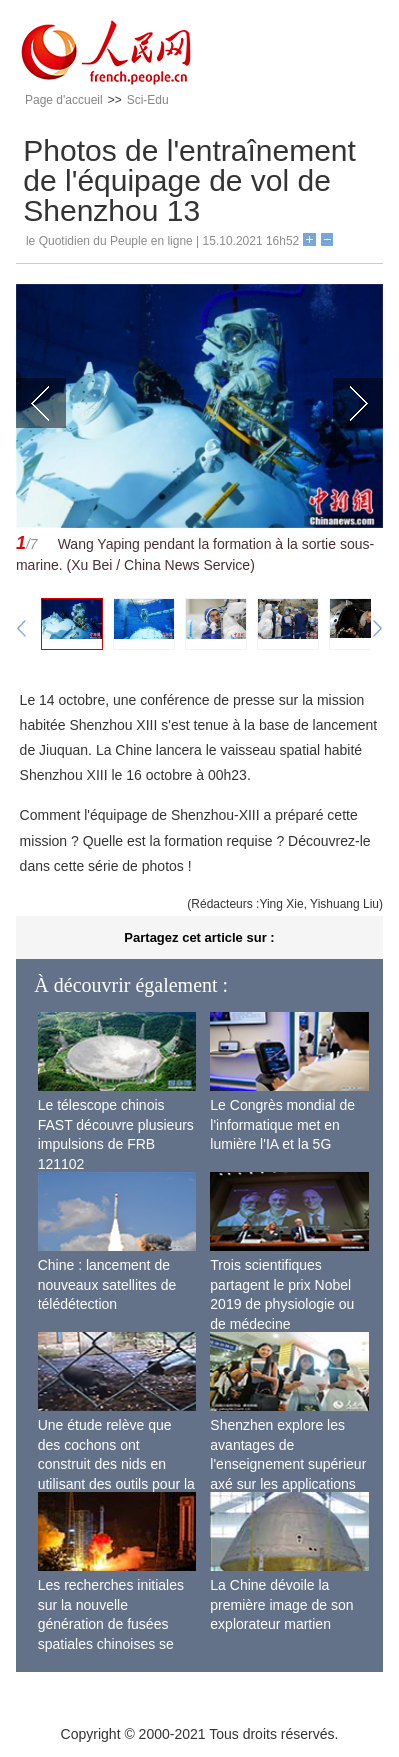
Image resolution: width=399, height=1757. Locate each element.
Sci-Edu (148, 100)
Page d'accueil (64, 100)
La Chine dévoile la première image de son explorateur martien (281, 1604)
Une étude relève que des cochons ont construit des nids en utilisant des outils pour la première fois (116, 1464)
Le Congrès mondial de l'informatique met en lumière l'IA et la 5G (282, 1124)
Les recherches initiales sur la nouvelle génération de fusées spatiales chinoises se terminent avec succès (111, 1624)
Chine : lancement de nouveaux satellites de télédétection (107, 1284)
